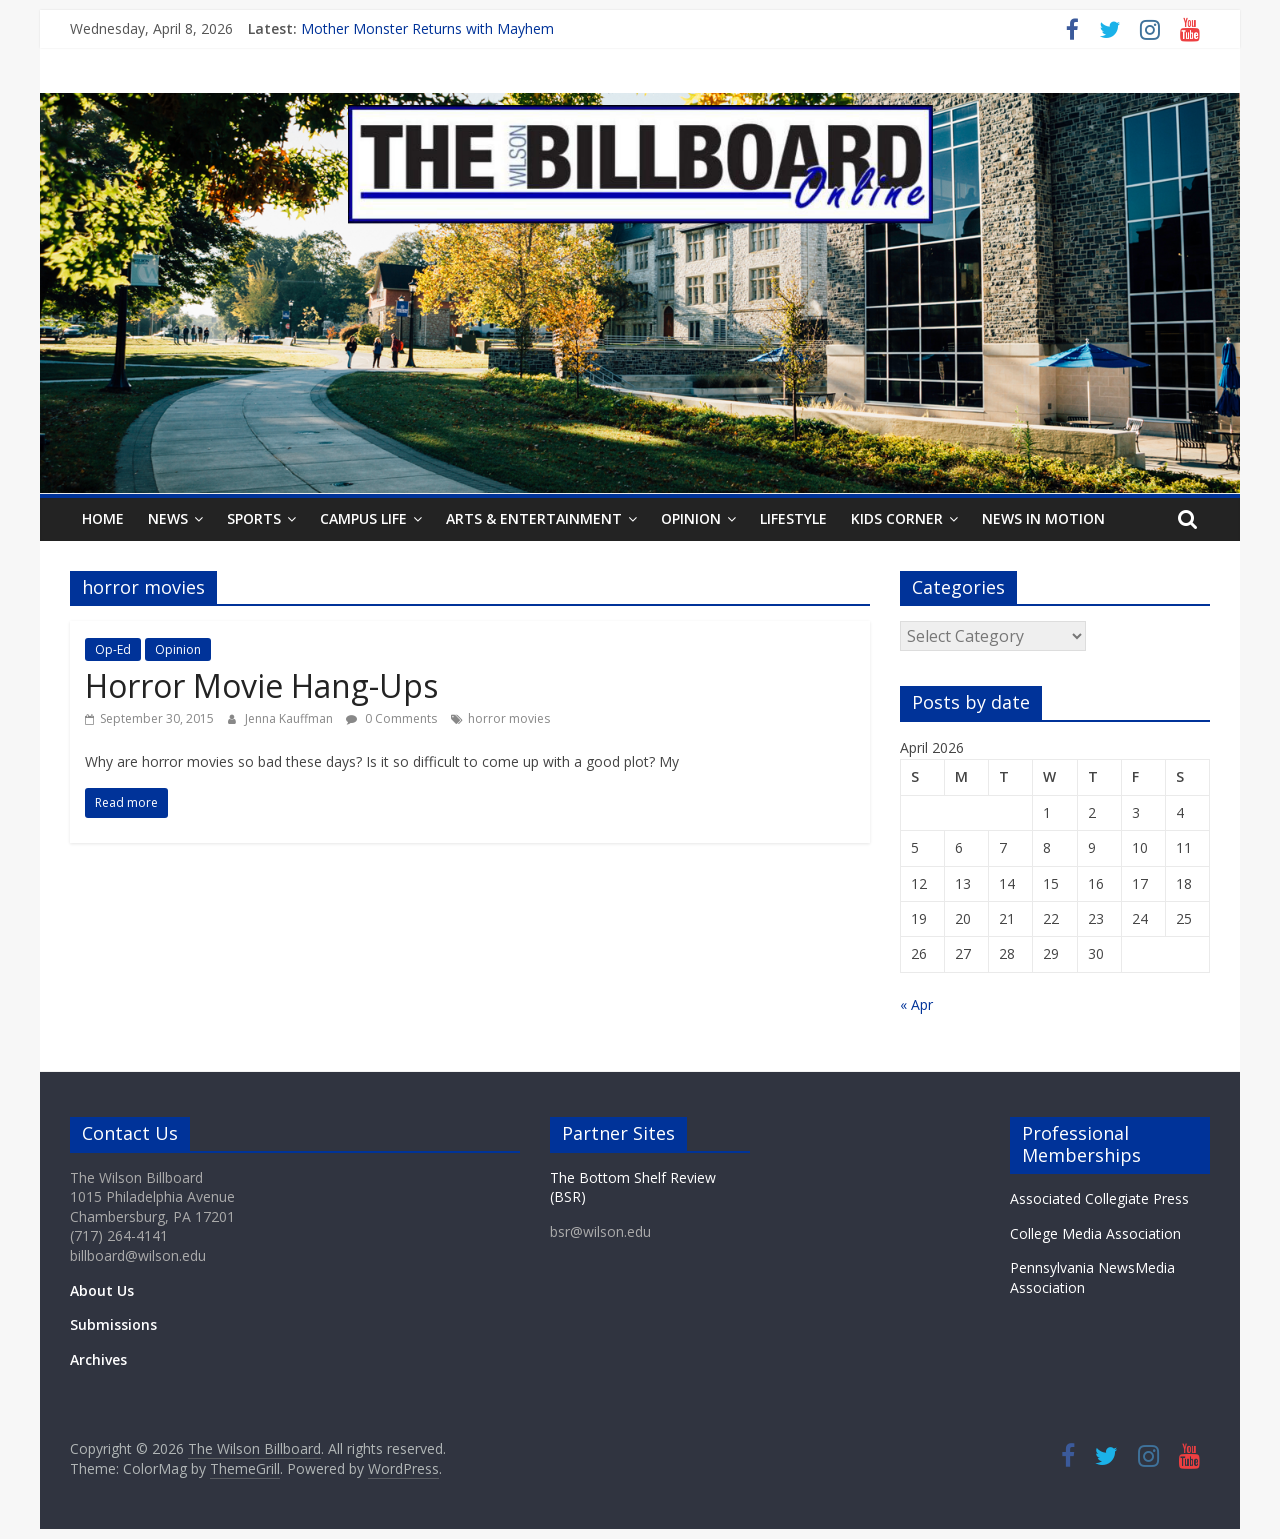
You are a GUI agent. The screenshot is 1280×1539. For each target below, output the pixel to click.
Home (103, 518)
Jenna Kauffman (290, 718)
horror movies (509, 718)
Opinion (691, 518)
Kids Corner (897, 518)
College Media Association (1095, 1233)
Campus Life (363, 518)
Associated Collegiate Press (1099, 1198)
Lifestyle (793, 518)
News (168, 518)
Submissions (113, 1324)
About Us (102, 1290)
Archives (98, 1359)
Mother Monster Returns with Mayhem (427, 28)
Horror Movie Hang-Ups (261, 685)
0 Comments (391, 718)
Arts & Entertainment (534, 518)
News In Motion (1043, 518)
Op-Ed (113, 649)
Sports (254, 518)
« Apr (916, 1004)
